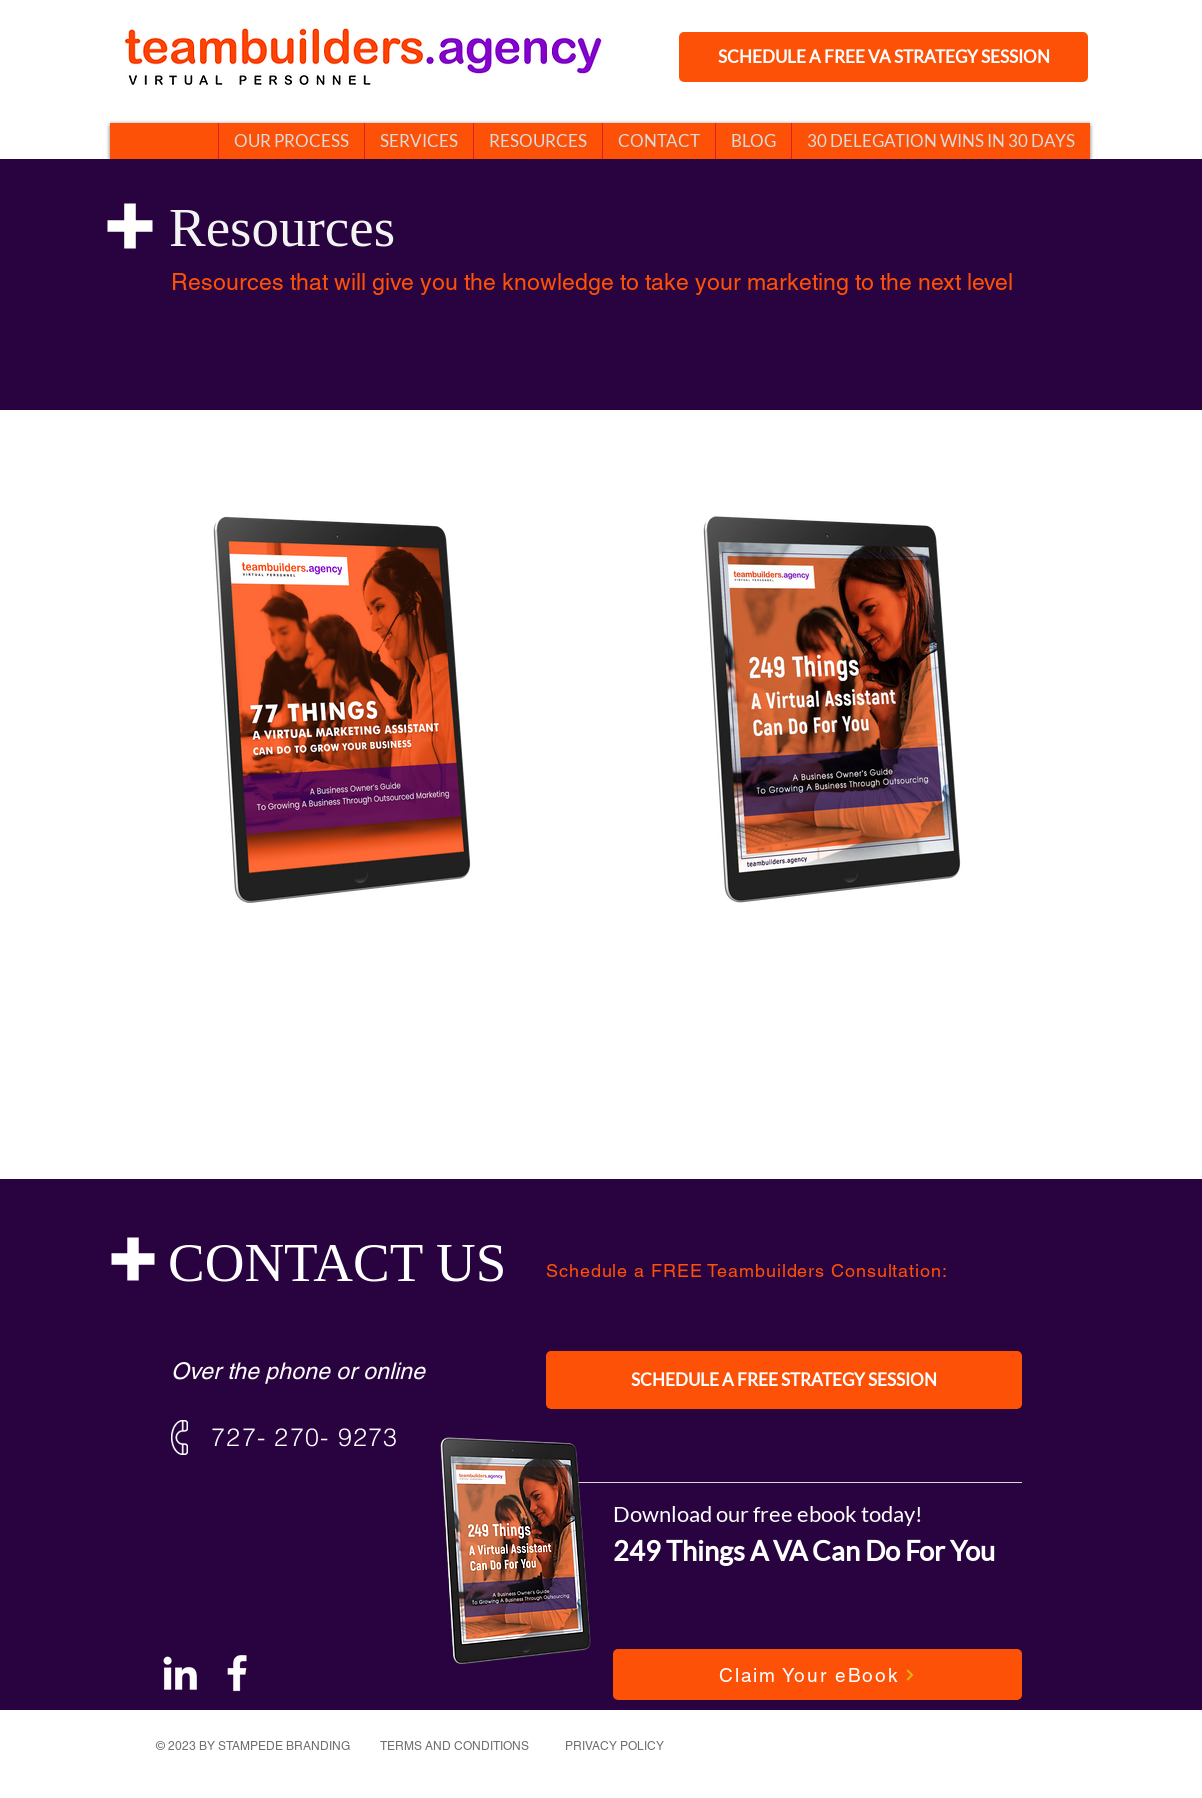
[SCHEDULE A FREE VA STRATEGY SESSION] (883, 57)
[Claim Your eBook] (817, 1674)
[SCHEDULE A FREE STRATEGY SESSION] (784, 1380)
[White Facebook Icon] (237, 1673)
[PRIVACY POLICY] (616, 1745)
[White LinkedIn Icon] (180, 1673)
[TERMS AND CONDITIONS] (456, 1745)
